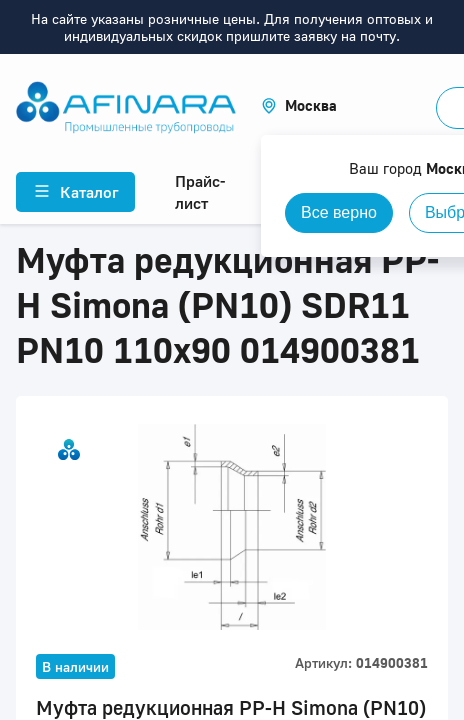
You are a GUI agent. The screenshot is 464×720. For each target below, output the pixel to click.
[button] (299, 105)
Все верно (339, 212)
